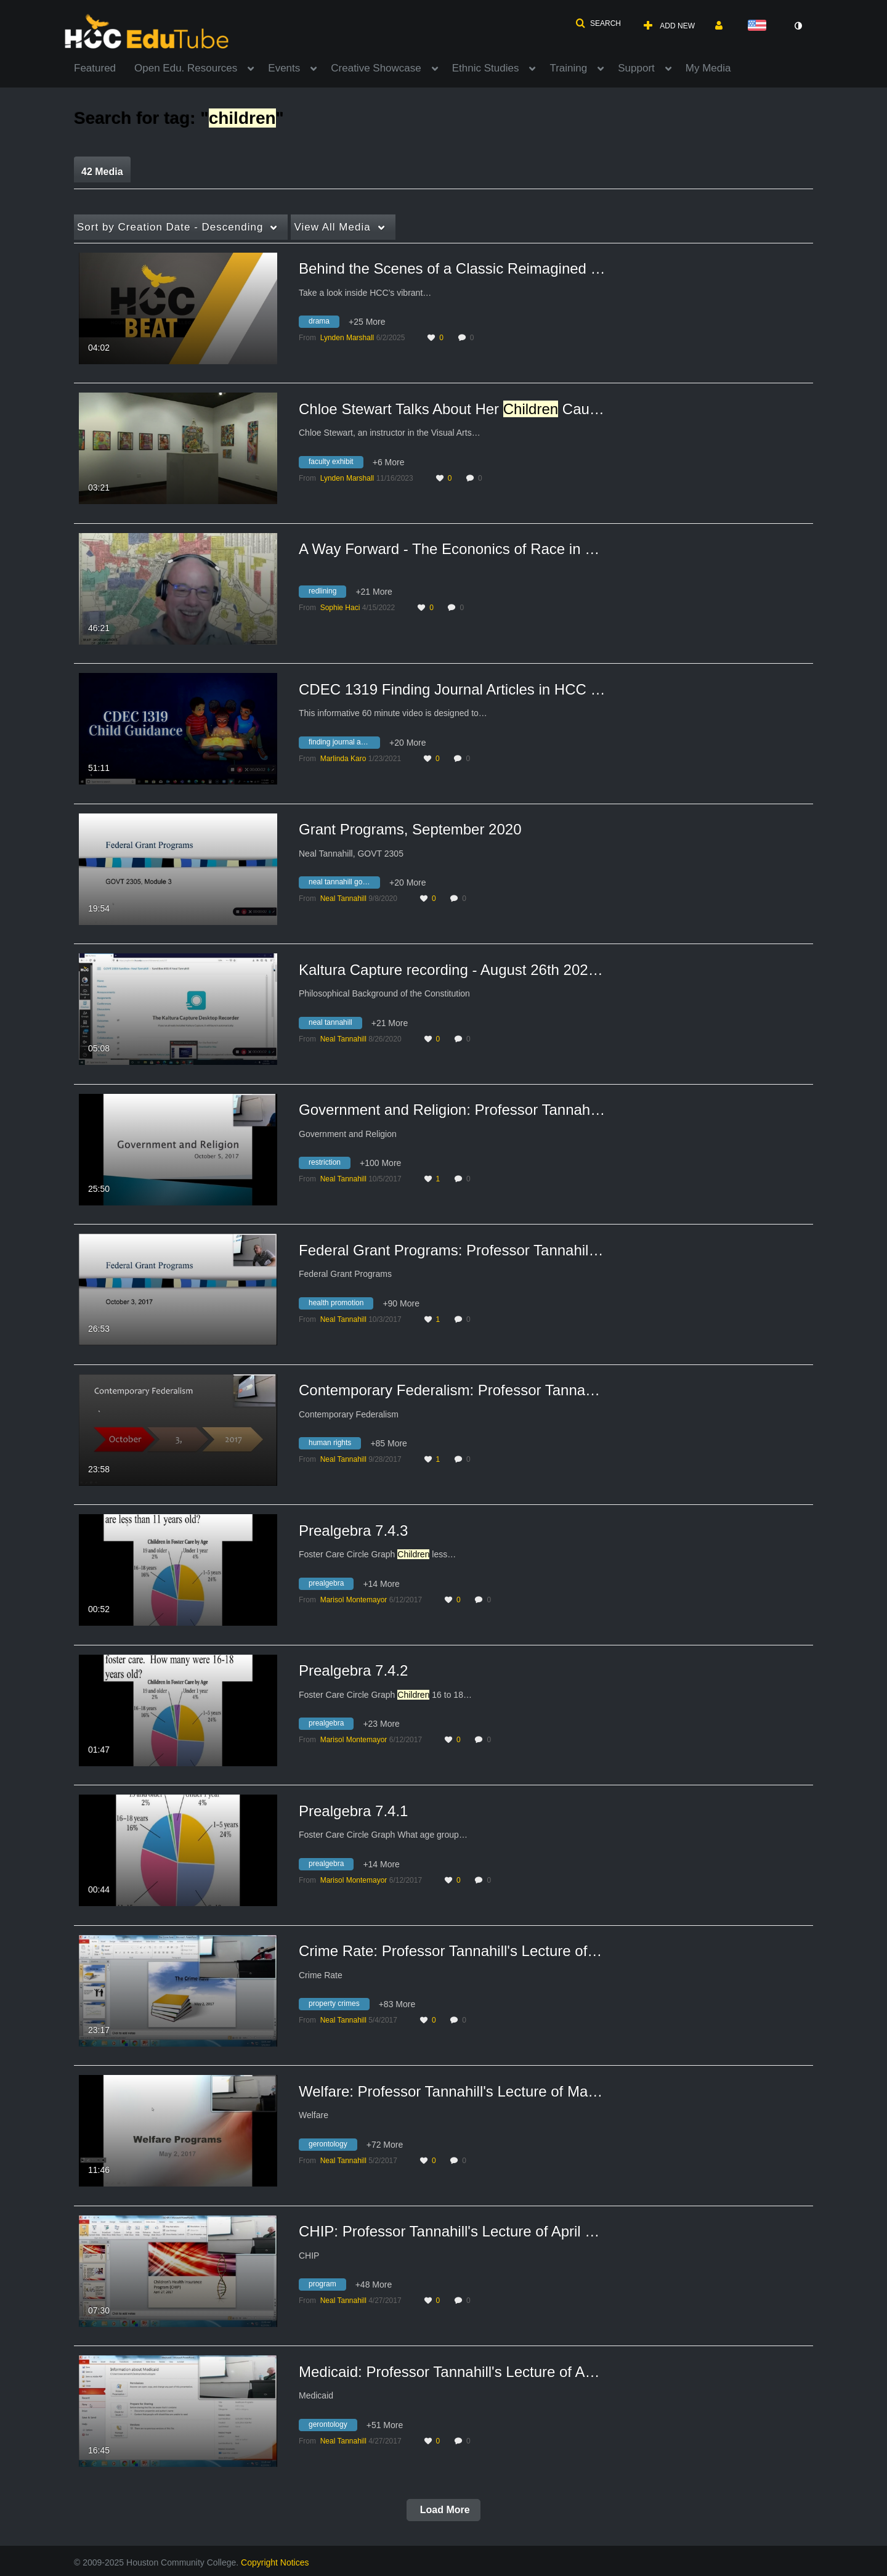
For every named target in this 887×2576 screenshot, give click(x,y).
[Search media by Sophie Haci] (340, 607)
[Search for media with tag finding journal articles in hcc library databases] (344, 744)
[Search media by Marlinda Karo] (343, 758)
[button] (598, 23)
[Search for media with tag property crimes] (339, 2006)
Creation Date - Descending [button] (170, 227)
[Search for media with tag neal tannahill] (335, 1024)
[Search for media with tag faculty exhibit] (336, 463)
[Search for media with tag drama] (324, 323)
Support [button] (636, 68)
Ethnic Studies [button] (485, 68)
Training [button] (568, 68)
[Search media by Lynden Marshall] (347, 337)
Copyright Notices (275, 2562)
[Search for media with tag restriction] (329, 1165)
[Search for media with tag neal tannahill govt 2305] (344, 884)
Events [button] (284, 68)
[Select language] (759, 26)
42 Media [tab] (102, 171)
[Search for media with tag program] (327, 2286)
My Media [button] (708, 68)
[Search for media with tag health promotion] (341, 1305)
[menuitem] (104, 67)
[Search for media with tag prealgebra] (331, 1585)
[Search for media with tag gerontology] (333, 2146)
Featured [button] (95, 68)
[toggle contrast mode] (797, 26)
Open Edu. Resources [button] (185, 68)
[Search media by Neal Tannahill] (343, 898)
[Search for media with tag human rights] (334, 1445)
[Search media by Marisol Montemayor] (353, 1600)
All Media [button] (332, 227)
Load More (443, 2510)
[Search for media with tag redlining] (327, 593)
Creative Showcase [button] (376, 68)
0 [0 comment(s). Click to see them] (474, 337)
